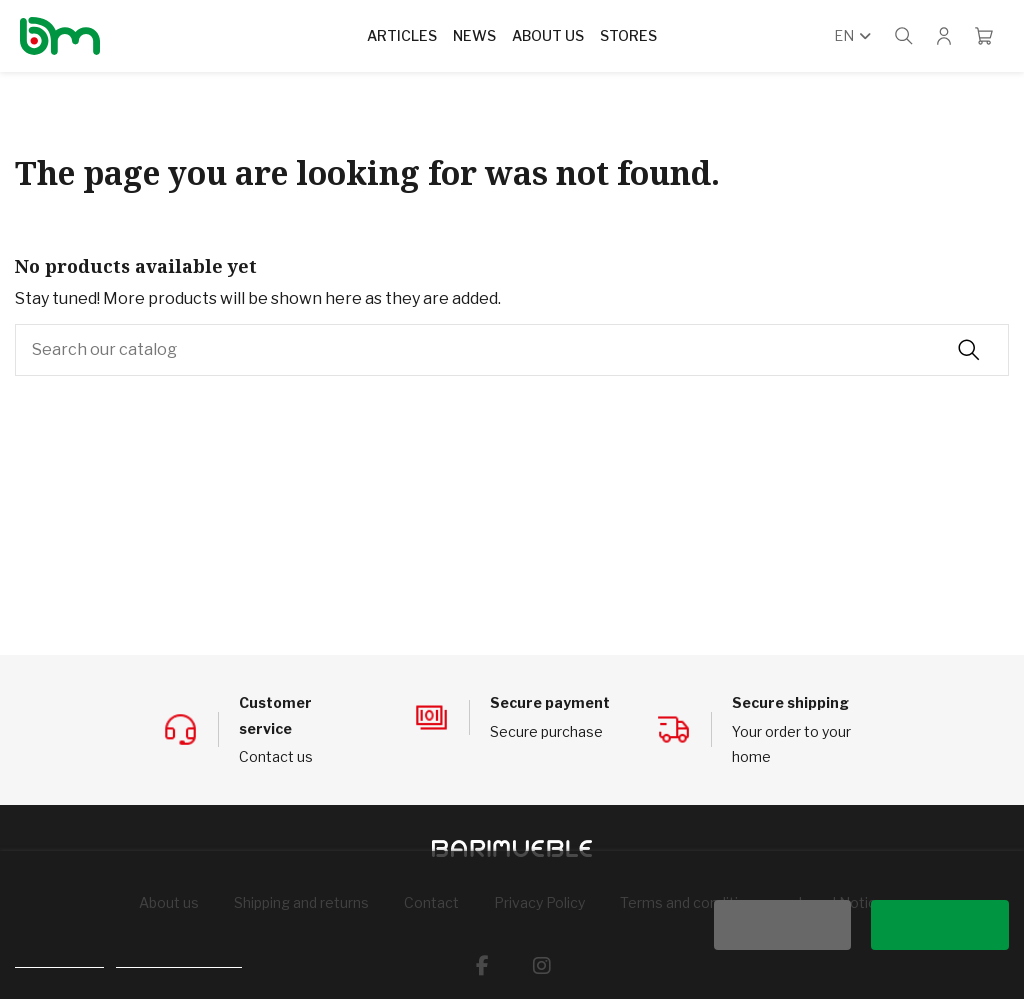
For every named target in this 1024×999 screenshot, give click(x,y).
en (854, 35)
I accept (940, 925)
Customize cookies (179, 958)
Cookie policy (59, 958)
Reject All (782, 925)
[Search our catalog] (969, 350)
